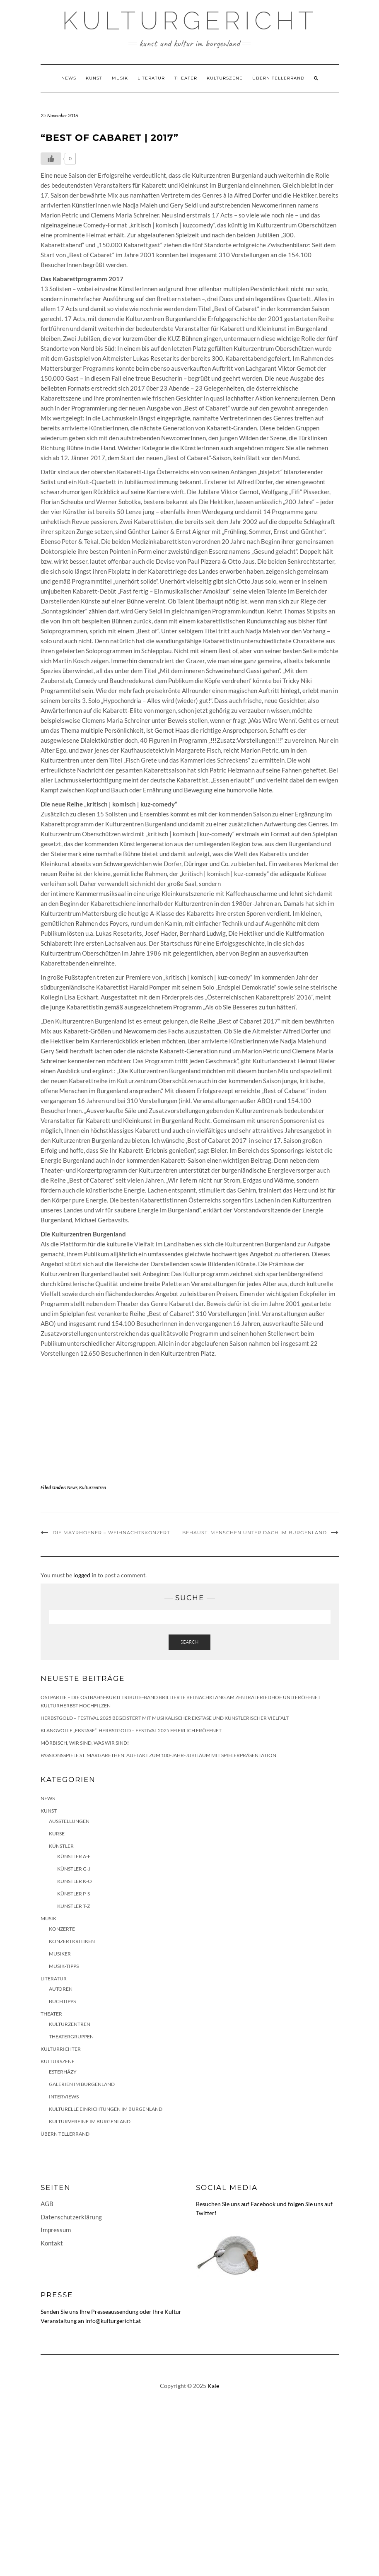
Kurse (57, 1833)
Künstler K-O (74, 1881)
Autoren (60, 1989)
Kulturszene (225, 78)
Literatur (151, 78)
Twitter (205, 2212)
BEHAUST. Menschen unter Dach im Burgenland (254, 1532)
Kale (213, 2385)
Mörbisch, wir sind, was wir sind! (85, 1743)
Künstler (61, 1846)
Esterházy (63, 2072)
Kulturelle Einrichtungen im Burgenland (105, 2109)
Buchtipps (62, 2001)
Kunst (94, 78)
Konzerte (62, 1929)
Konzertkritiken (72, 1941)
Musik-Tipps (64, 1966)
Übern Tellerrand (278, 78)
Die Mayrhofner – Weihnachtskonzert (111, 1532)
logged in (85, 1575)
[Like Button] (51, 158)
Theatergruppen (71, 2036)
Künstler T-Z (73, 1906)
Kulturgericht (189, 20)
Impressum (56, 2229)
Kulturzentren (92, 1487)
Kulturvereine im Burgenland (89, 2121)
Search (189, 1642)
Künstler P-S (73, 1893)
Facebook (263, 2203)
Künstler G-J (73, 1869)
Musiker (60, 1954)
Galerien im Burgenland (82, 2084)
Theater (185, 78)
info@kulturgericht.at (113, 2320)
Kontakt (52, 2243)
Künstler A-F (74, 1856)
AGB (47, 2203)
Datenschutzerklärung (71, 2217)
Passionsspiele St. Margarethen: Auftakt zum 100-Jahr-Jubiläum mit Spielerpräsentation (158, 1755)
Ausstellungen (69, 1821)
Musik (120, 78)
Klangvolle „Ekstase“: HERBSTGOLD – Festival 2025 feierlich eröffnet (131, 1730)
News (68, 78)
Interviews (64, 2096)
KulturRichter (61, 2049)
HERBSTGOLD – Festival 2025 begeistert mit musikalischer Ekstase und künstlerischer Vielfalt (165, 1718)
